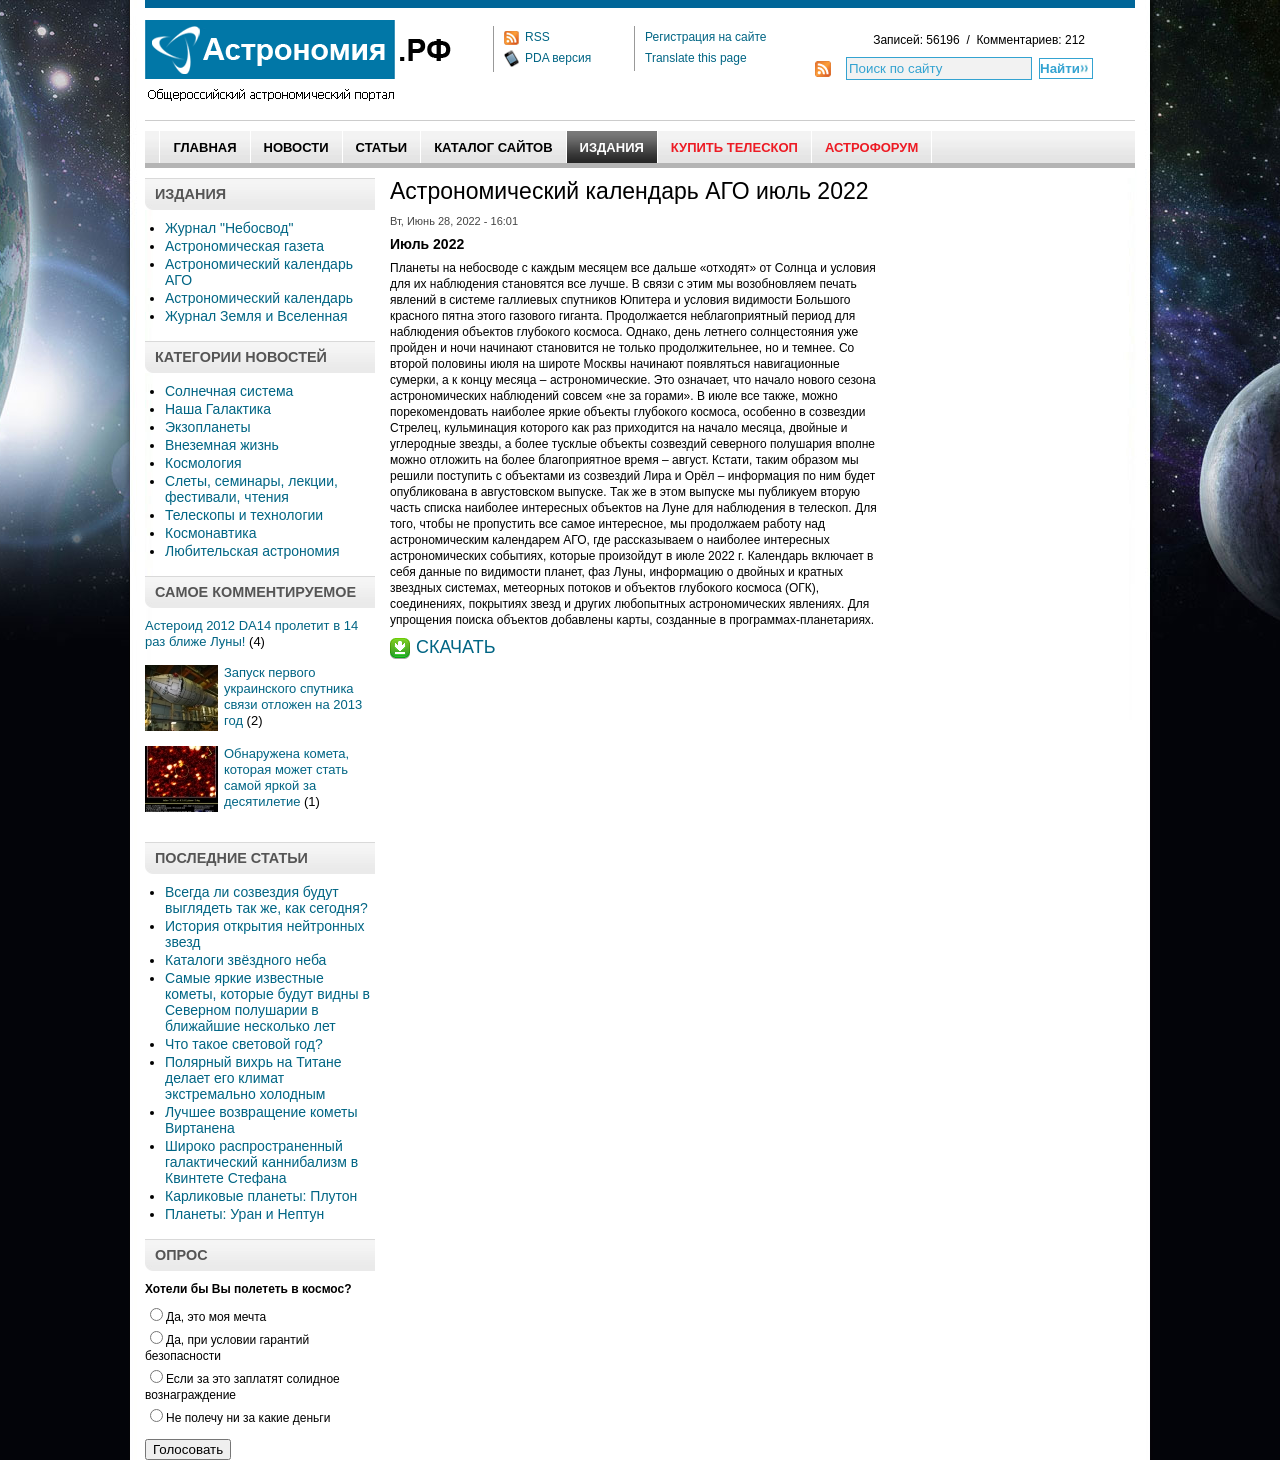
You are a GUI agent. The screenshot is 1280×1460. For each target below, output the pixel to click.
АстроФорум (871, 147)
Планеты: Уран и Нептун (244, 1214)
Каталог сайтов (493, 147)
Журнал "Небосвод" (229, 228)
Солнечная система (229, 391)
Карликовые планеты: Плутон (261, 1196)
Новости (296, 147)
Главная (204, 147)
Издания (612, 147)
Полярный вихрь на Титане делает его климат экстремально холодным (253, 1078)
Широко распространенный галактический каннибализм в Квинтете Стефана (261, 1162)
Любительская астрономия (252, 551)
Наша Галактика (218, 409)
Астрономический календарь (259, 298)
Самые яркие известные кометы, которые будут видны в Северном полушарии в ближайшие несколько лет (267, 1002)
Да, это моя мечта (208, 1317)
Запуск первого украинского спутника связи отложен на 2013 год (293, 696)
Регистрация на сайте (706, 37)
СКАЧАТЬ (456, 647)
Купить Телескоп (734, 147)
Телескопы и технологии (244, 515)
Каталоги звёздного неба (245, 960)
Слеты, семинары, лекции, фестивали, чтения (251, 489)
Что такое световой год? (244, 1044)
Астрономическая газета (244, 246)
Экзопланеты (207, 427)
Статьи (382, 147)
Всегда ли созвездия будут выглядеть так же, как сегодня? (266, 900)
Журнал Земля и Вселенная (256, 316)
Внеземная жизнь (222, 445)
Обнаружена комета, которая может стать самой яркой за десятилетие (286, 777)
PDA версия (558, 58)
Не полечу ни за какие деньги (240, 1418)
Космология (203, 463)
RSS (537, 37)
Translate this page (696, 58)
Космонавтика (210, 533)
